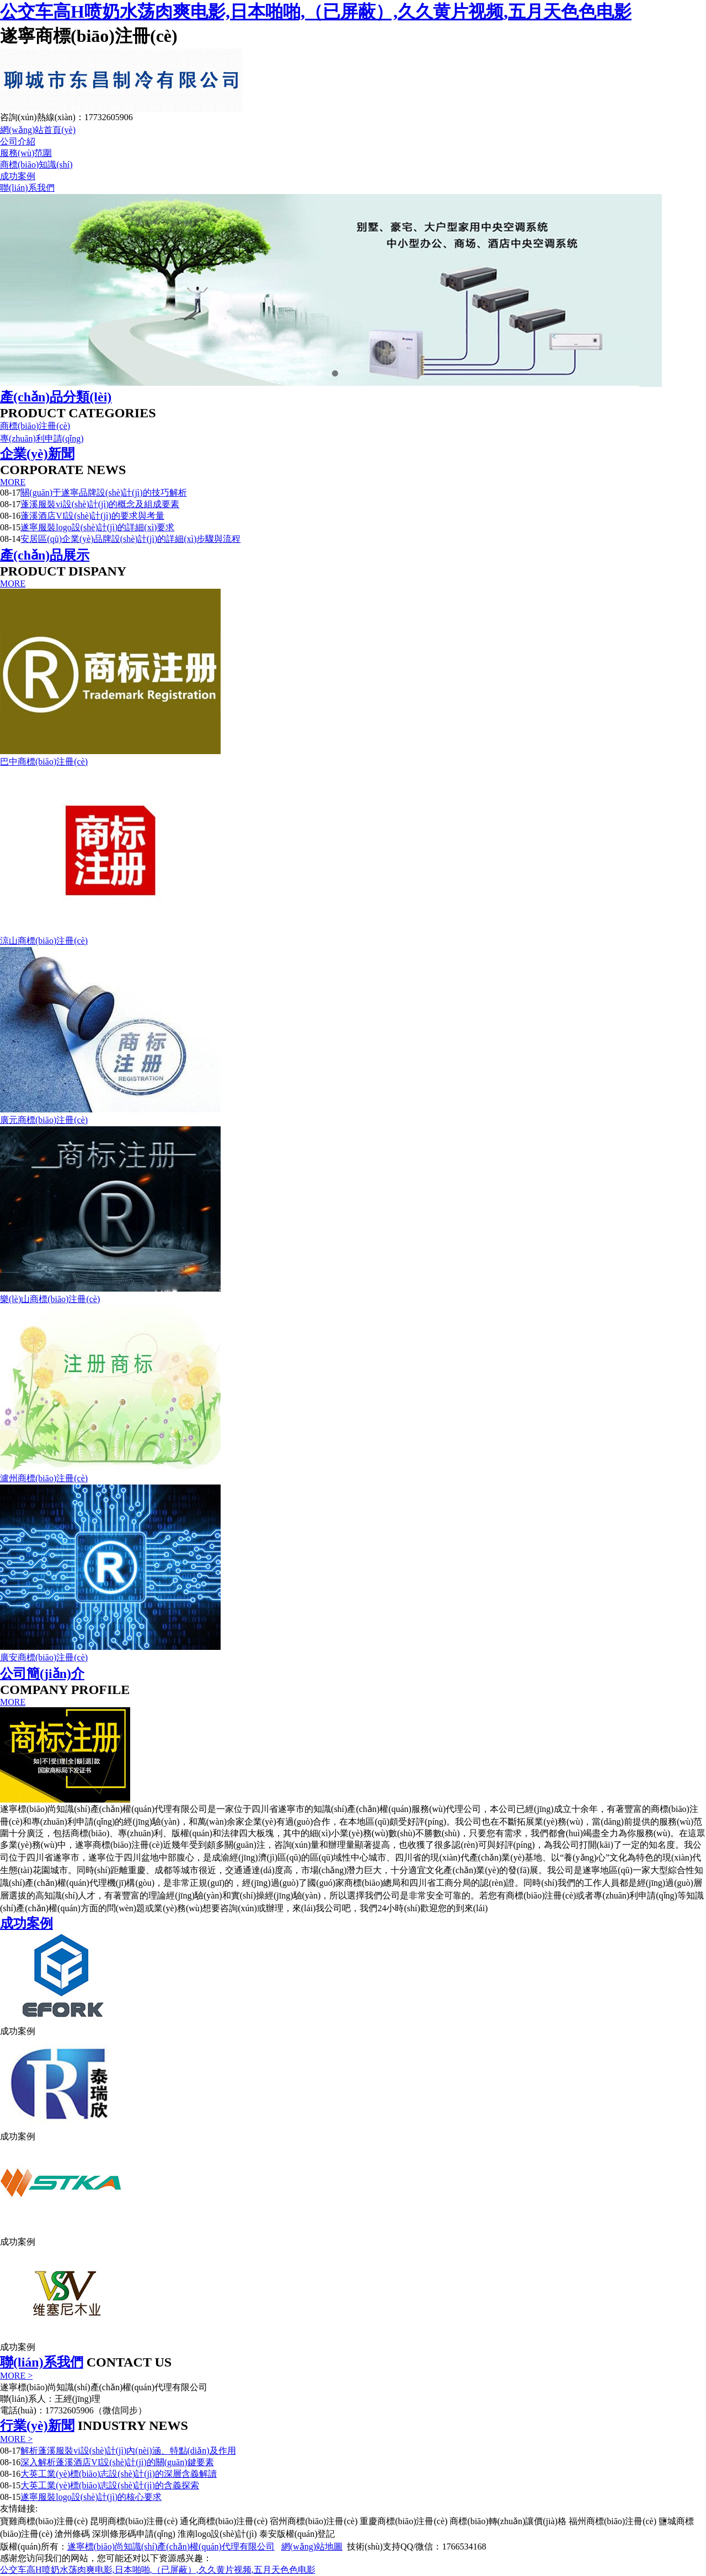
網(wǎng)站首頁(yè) (38, 130)
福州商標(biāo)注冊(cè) (612, 2521)
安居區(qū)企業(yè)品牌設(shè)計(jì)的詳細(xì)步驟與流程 (130, 539)
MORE (12, 482)
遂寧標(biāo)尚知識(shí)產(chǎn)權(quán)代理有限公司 (171, 2546)
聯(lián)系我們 (27, 187)
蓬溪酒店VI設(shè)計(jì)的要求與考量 (92, 515)
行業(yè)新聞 (37, 2425)
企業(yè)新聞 (37, 454)
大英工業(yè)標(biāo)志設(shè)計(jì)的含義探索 (109, 2485)
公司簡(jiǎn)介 (42, 1673)
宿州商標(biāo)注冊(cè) (313, 2521)
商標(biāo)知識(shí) (36, 164)
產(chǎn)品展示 (44, 555)
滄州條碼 (72, 2534)
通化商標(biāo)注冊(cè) (224, 2521)
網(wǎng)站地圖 (312, 2546)
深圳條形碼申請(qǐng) (133, 2534)
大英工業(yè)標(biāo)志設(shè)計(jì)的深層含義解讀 (118, 2473)
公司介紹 (17, 141)
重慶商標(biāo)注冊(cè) (403, 2521)
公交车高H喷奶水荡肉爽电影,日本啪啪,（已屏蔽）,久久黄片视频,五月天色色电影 (316, 11)
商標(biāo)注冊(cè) (35, 426)
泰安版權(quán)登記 (297, 2534)
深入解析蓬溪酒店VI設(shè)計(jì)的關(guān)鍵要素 (116, 2462)
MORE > (16, 2375)
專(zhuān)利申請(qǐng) (42, 438)
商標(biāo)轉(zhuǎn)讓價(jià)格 (508, 2521)
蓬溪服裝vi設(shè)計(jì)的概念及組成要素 (99, 504)
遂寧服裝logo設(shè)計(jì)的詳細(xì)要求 (97, 527)
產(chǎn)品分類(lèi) (55, 397)
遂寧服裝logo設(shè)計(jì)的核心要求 (91, 2497)
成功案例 (17, 176)
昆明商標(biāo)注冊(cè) (134, 2521)
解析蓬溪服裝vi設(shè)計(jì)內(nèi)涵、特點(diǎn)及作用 (128, 2450)
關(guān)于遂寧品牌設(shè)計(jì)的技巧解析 (103, 492)
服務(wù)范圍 (26, 153)
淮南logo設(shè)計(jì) (217, 2534)
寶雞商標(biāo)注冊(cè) (44, 2521)
